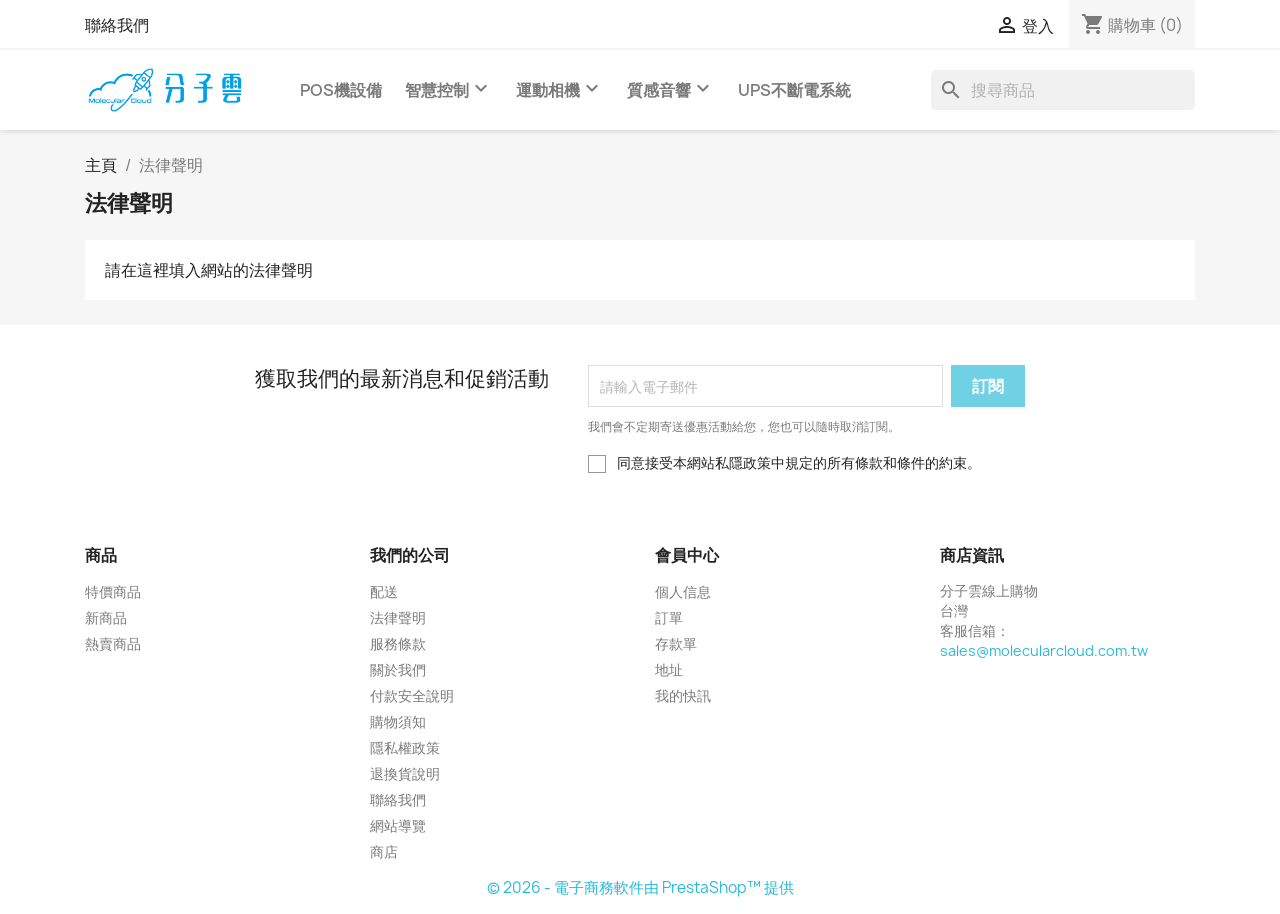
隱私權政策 (405, 747)
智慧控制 (449, 80)
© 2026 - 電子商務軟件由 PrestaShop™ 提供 (640, 887)
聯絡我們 (117, 25)
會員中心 (687, 555)
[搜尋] (1063, 90)
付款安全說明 (412, 695)
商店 (384, 851)
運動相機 (560, 80)
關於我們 (398, 669)
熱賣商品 (113, 643)
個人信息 (683, 591)
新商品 (106, 617)
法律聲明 (398, 617)
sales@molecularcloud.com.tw (1044, 650)
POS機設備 (341, 90)
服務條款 (398, 643)
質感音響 (671, 80)
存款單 (676, 643)
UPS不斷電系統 (794, 90)
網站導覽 (398, 825)
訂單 (669, 617)
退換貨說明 (405, 773)
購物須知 (398, 721)
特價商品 (113, 591)
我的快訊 (683, 695)
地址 (669, 669)
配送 (384, 591)
